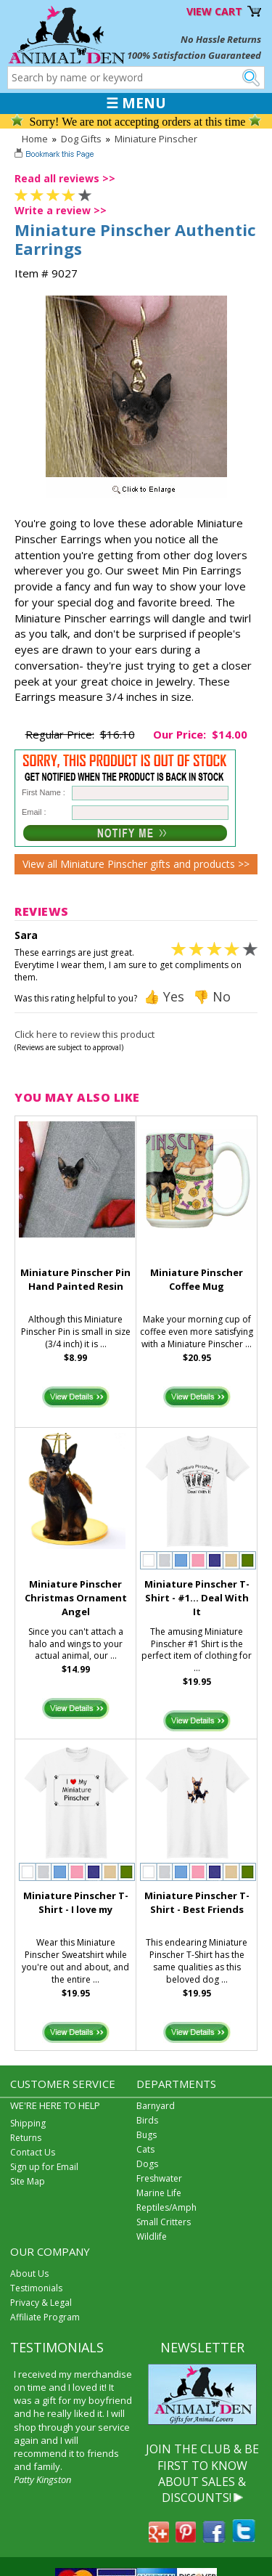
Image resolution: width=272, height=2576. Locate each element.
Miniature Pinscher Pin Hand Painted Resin (75, 1279)
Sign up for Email (44, 2167)
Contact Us (32, 2152)
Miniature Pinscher (156, 138)
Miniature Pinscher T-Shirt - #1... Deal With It (197, 1597)
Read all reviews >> (65, 178)
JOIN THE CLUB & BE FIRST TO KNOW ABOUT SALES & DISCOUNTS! (202, 2473)
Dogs (147, 2164)
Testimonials (36, 2288)
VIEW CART (214, 11)
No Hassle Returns (221, 39)
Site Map (27, 2181)
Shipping (28, 2123)
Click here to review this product (84, 1034)
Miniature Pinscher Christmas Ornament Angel (76, 1597)
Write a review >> (61, 210)
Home (35, 138)
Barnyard (155, 2106)
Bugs (146, 2135)
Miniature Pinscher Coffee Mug (196, 1279)
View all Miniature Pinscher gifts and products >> (136, 864)
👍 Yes (164, 996)
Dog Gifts (81, 138)
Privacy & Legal (41, 2302)
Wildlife (151, 2236)
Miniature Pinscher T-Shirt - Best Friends (197, 1902)
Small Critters (163, 2222)
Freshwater (159, 2178)
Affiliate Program (45, 2317)
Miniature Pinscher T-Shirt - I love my (75, 1902)
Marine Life (158, 2193)
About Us (29, 2273)
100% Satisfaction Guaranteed (194, 55)
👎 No (212, 996)
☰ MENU (136, 103)
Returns (25, 2138)
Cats (145, 2149)
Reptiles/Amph (166, 2207)
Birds (147, 2120)
